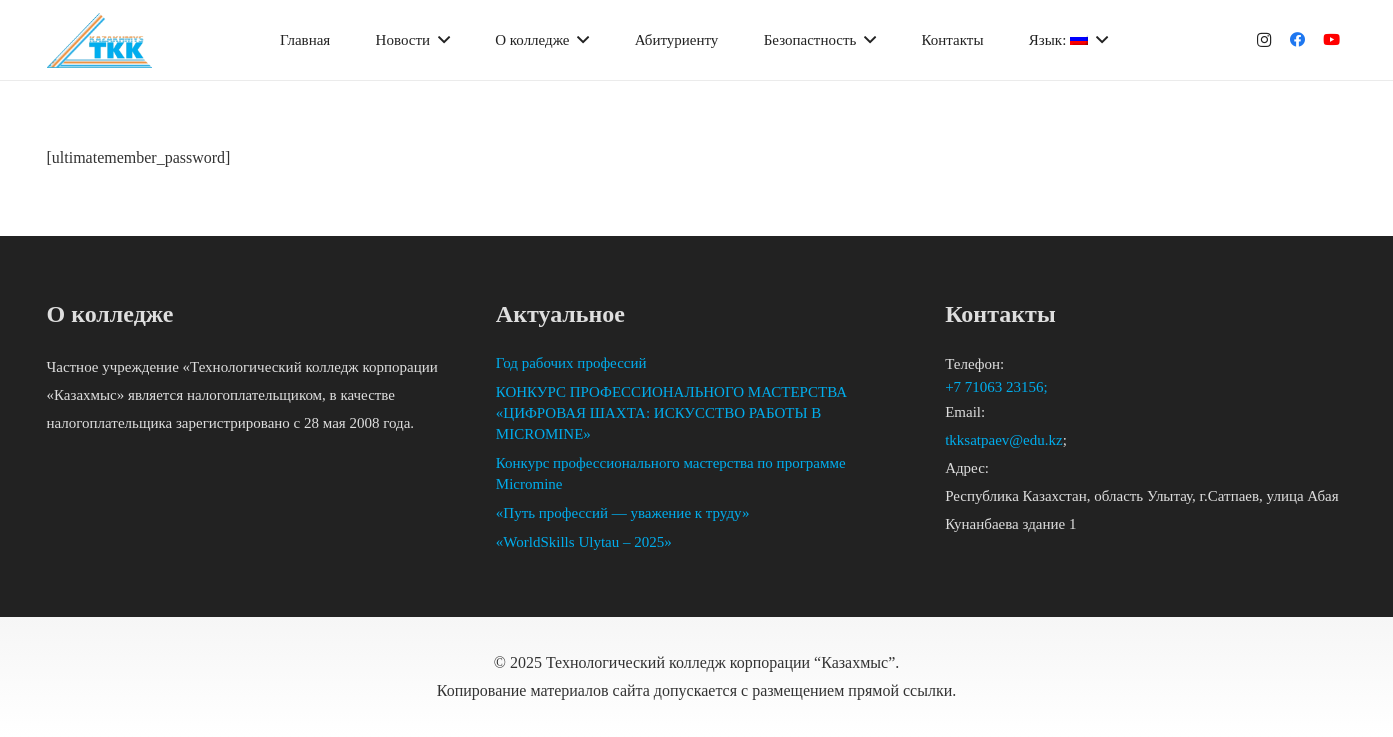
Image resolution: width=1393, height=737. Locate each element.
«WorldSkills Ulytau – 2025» (584, 542)
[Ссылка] (99, 40)
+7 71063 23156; (998, 387)
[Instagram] (1264, 40)
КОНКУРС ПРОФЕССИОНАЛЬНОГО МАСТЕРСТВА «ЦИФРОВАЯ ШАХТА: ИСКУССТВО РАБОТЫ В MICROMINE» (671, 413)
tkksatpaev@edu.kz (1004, 440)
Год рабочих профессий (571, 363)
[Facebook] (1298, 40)
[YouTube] (1332, 40)
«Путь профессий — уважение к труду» (623, 513)
